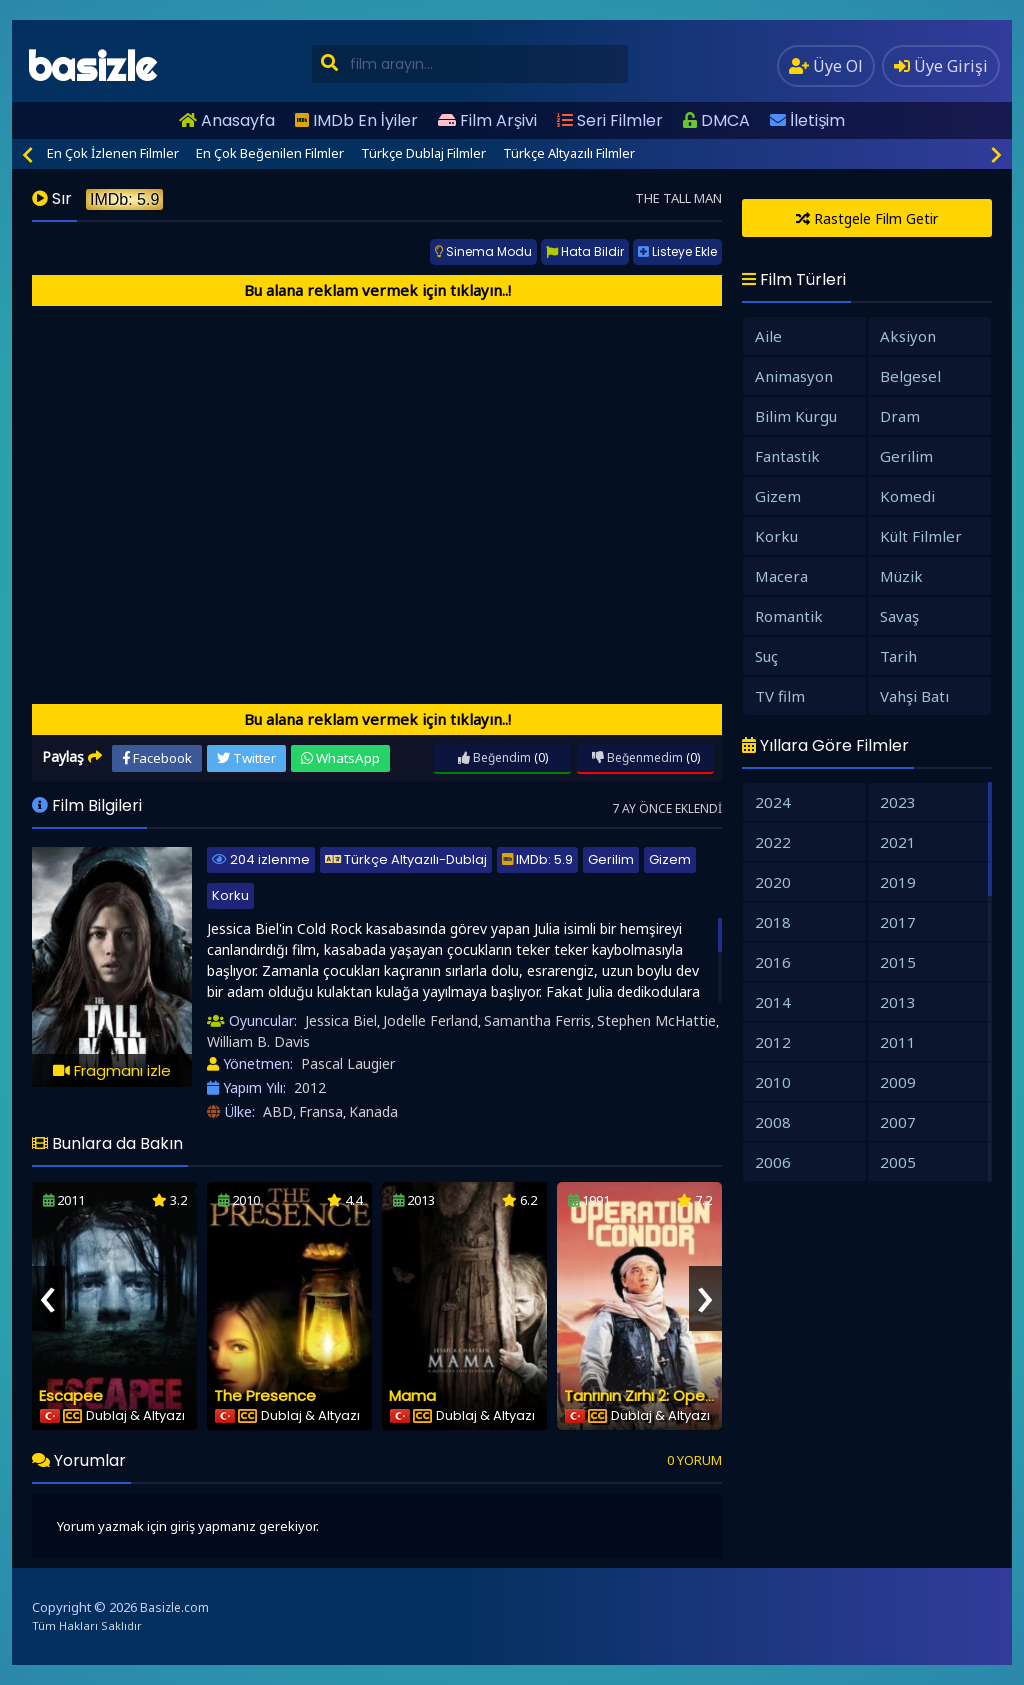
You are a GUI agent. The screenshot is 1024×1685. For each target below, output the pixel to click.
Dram (900, 416)
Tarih (898, 656)
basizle (91, 66)
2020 (773, 882)
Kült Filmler (921, 536)
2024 (773, 802)
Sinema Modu (483, 251)
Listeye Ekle (677, 251)
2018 (773, 922)
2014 (773, 1002)
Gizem (670, 859)
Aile (768, 336)
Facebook (157, 758)
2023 (898, 802)
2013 (898, 1002)
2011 (898, 1042)
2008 (773, 1122)
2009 (898, 1082)
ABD (278, 1111)
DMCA (716, 120)
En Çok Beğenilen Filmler (270, 153)
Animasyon (794, 376)
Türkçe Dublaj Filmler (423, 153)
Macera (781, 576)
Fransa (321, 1111)
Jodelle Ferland (430, 1020)
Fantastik (787, 456)
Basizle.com (174, 1607)
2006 (773, 1162)
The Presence (265, 1395)
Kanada (373, 1111)
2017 (898, 922)
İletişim (807, 120)
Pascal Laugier (348, 1063)
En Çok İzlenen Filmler (113, 153)
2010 (773, 1082)
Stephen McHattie (656, 1020)
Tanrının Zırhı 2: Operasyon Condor (689, 1395)
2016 (773, 962)
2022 (773, 842)
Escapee (71, 1395)
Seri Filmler (610, 120)
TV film (780, 696)
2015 (898, 962)
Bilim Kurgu (796, 416)
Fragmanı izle (112, 1070)
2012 (310, 1087)
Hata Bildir (585, 251)
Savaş (899, 616)
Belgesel (910, 376)
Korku (230, 895)
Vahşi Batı (914, 696)
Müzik (901, 576)
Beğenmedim (637, 757)
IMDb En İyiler (356, 120)
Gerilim (611, 859)
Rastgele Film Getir (867, 218)
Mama (412, 1395)
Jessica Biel (341, 1020)
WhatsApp (340, 758)
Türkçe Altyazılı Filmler (569, 153)
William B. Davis (258, 1041)
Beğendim (494, 757)
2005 (898, 1162)
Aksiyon (908, 336)
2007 (898, 1122)
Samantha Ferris (537, 1020)
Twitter (246, 758)
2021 (898, 842)
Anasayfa (227, 120)
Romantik (789, 616)
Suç (766, 656)
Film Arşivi (487, 120)
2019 (898, 882)
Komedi (907, 496)
